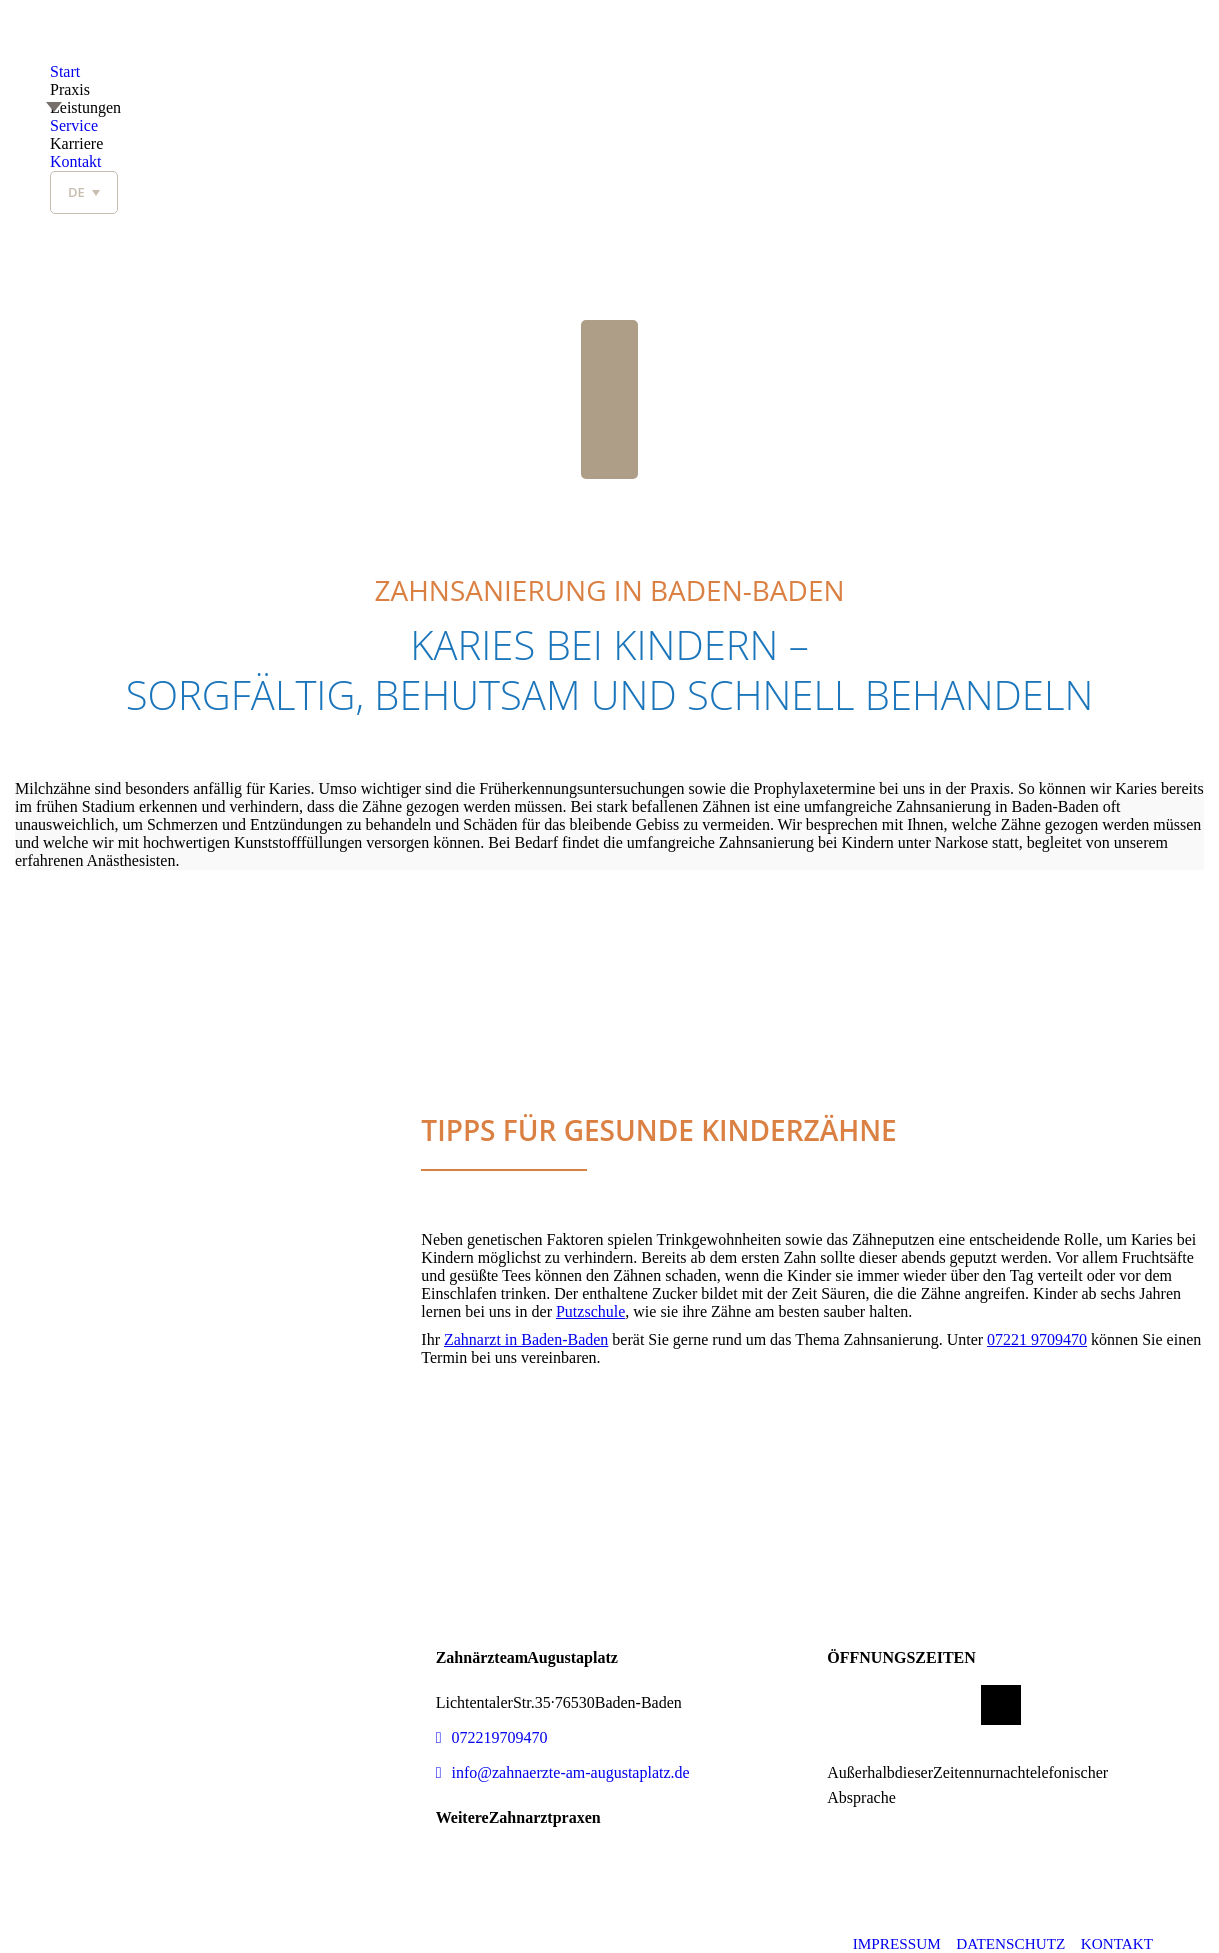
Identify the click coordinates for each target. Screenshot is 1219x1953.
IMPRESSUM (893, 1943)
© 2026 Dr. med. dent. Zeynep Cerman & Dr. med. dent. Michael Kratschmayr (290, 1943)
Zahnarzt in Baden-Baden (526, 1339)
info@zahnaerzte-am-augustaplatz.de (563, 1772)
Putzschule (590, 1311)
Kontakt (1117, 1943)
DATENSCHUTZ (1009, 1943)
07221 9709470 (1037, 1339)
